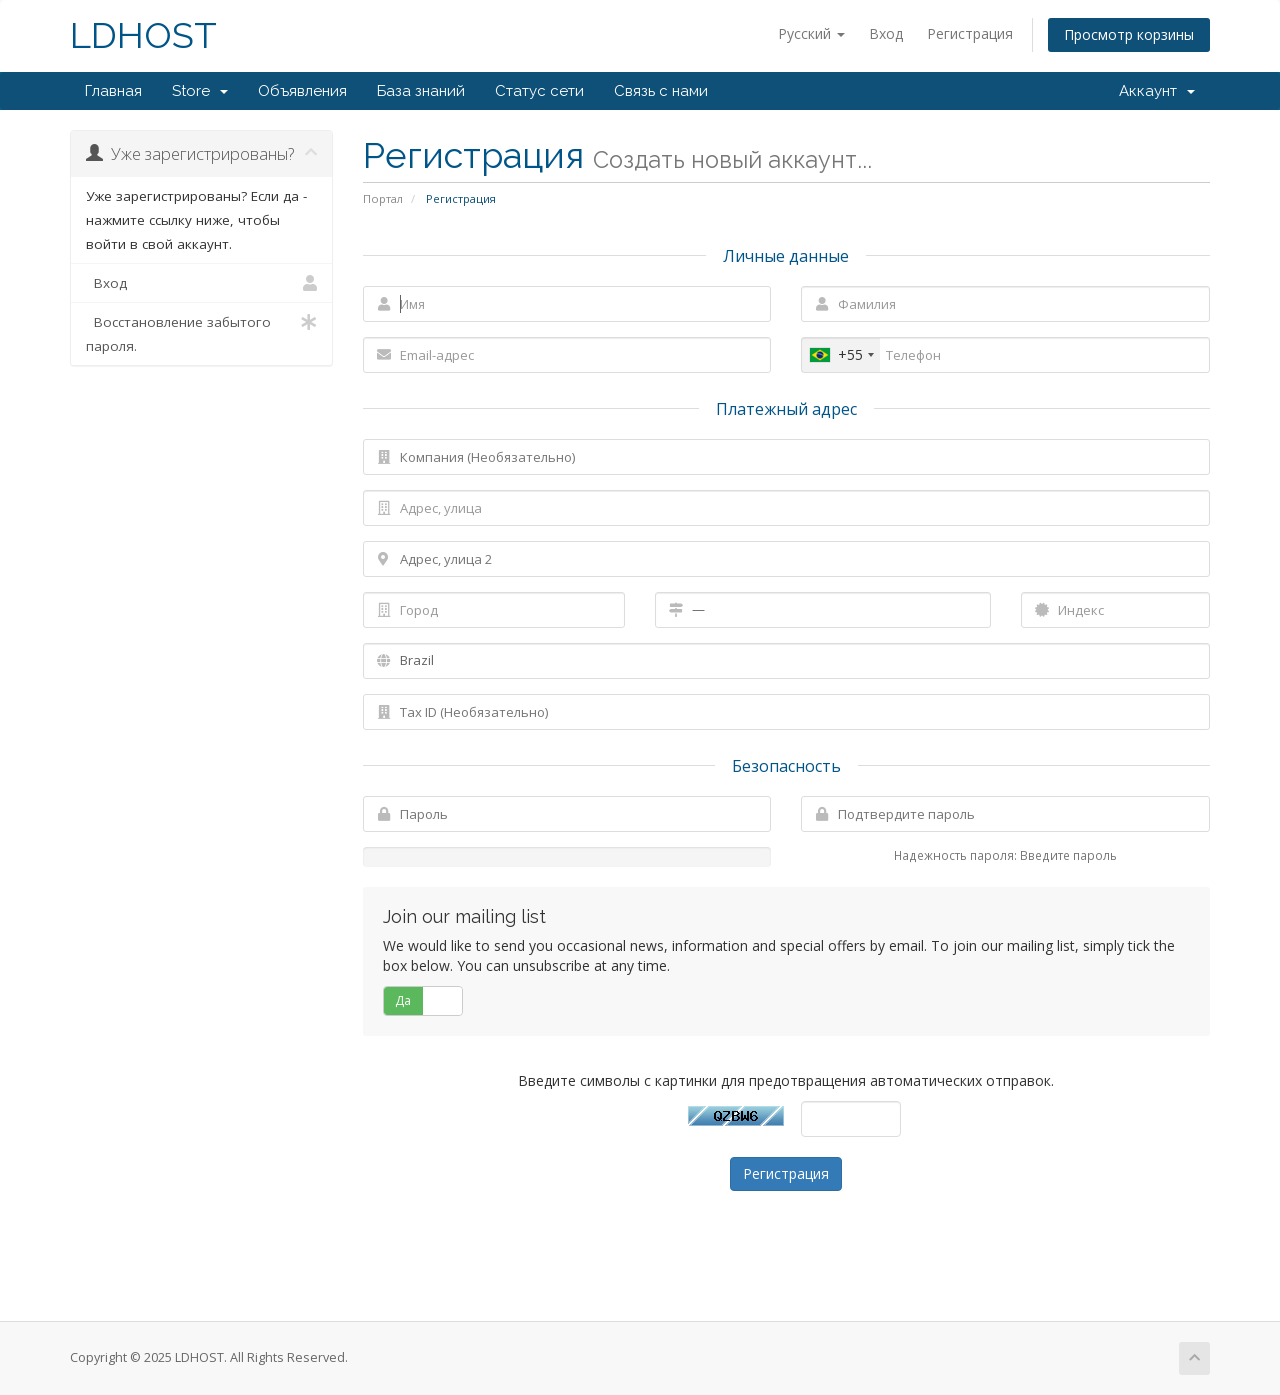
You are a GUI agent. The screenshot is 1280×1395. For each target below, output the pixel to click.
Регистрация (970, 33)
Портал (383, 198)
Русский (811, 33)
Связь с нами (661, 91)
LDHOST (143, 35)
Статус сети (539, 91)
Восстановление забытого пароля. (201, 332)
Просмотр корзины (1129, 34)
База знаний (421, 91)
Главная (113, 91)
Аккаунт (1157, 91)
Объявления (302, 91)
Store (200, 91)
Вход (886, 33)
